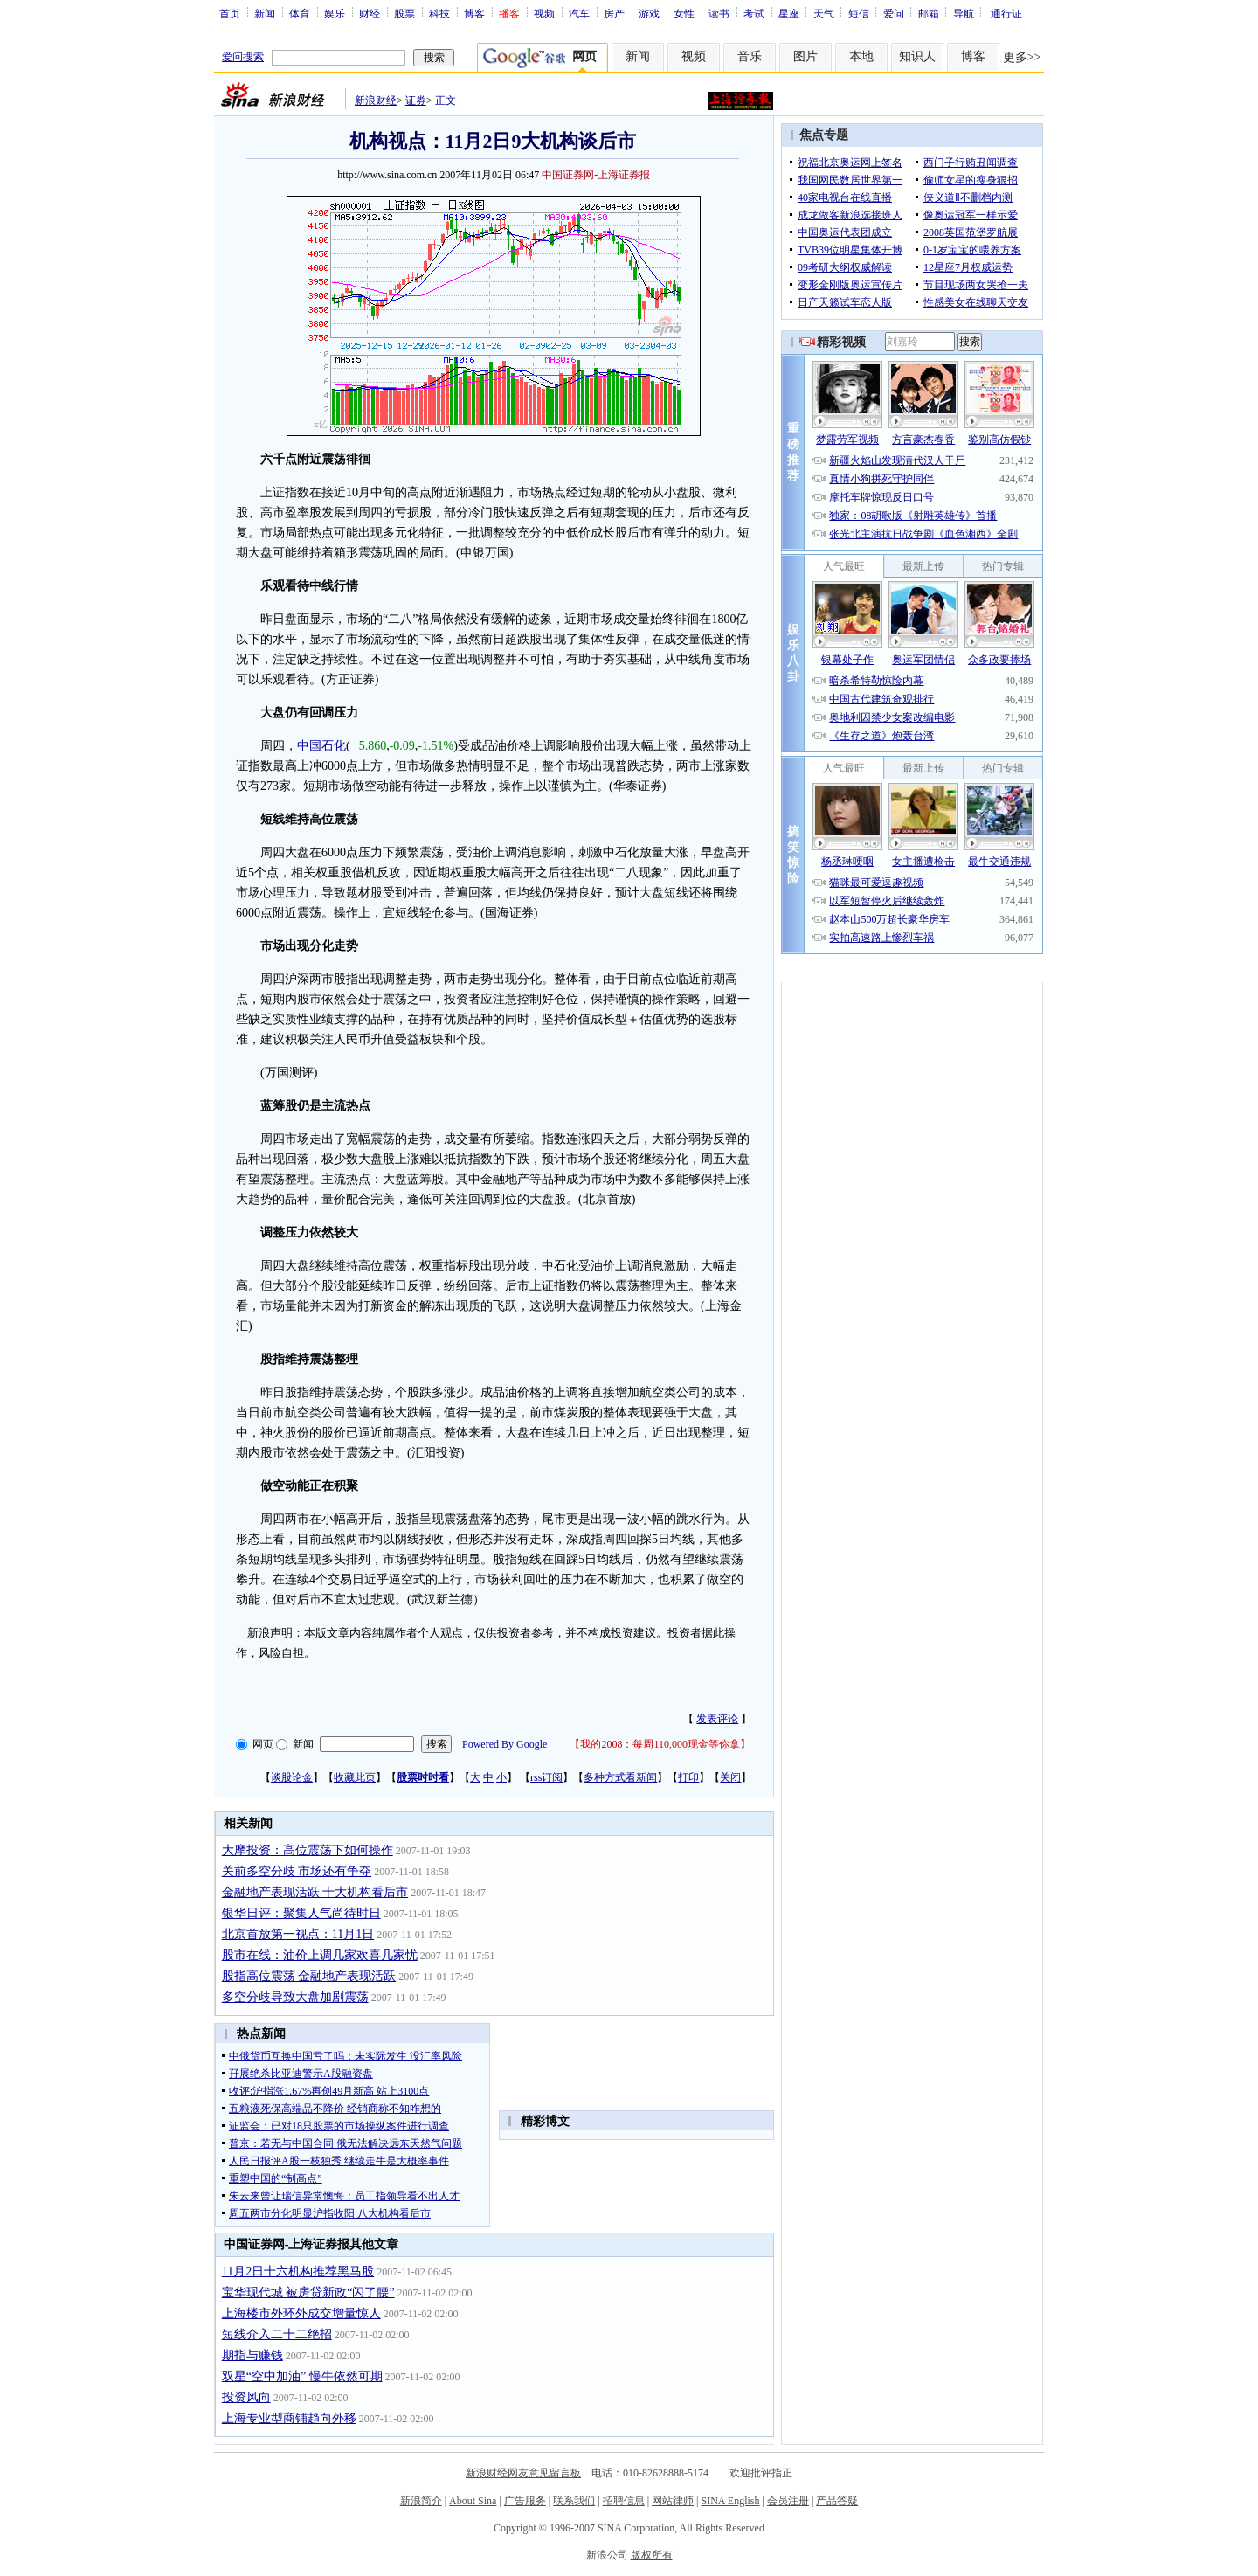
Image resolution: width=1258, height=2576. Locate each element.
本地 (861, 56)
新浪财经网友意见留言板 (523, 2473)
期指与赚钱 (252, 2355)
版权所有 (652, 2555)
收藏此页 (355, 1777)
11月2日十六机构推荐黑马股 (298, 2271)
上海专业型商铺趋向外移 (289, 2418)
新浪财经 (376, 100)
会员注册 (788, 2501)
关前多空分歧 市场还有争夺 (297, 1871)
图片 (805, 56)
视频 (544, 13)
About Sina (472, 2501)
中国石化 (321, 745)
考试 (753, 13)
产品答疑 (837, 2501)
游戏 (649, 13)
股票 (404, 13)
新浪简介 (421, 2501)
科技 (439, 13)
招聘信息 (624, 2501)
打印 (688, 1777)
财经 (369, 13)
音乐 (749, 56)
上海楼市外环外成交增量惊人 (301, 2313)
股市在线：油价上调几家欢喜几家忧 (320, 1955)
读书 (718, 13)
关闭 (730, 1777)
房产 (614, 13)
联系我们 (574, 2501)
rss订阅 (546, 1777)
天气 (823, 13)
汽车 (579, 13)
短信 (858, 13)
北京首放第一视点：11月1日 (298, 1934)
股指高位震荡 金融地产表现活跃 (309, 1976)
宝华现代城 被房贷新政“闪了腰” (308, 2292)
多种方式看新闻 (620, 1777)
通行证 (1006, 13)
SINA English (730, 2501)
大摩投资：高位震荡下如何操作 (307, 1850)
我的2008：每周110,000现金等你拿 (660, 1744)
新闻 (264, 13)
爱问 (893, 13)
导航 (963, 13)
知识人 (917, 56)
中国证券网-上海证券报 (596, 175)
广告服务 (525, 2501)
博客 (474, 13)
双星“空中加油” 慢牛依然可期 (302, 2376)
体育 (299, 13)
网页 (262, 1744)
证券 (415, 100)
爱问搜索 (243, 57)
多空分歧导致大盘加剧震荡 (295, 1997)
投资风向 (246, 2397)
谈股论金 (292, 1777)
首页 (229, 13)
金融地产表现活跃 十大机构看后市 (315, 1892)
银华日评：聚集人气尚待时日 (301, 1913)
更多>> (1022, 57)
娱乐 (334, 13)
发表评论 (717, 1719)
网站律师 (673, 2501)
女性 (684, 13)
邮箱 (928, 13)
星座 (788, 13)
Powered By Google (504, 1744)
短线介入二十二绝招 (277, 2334)
